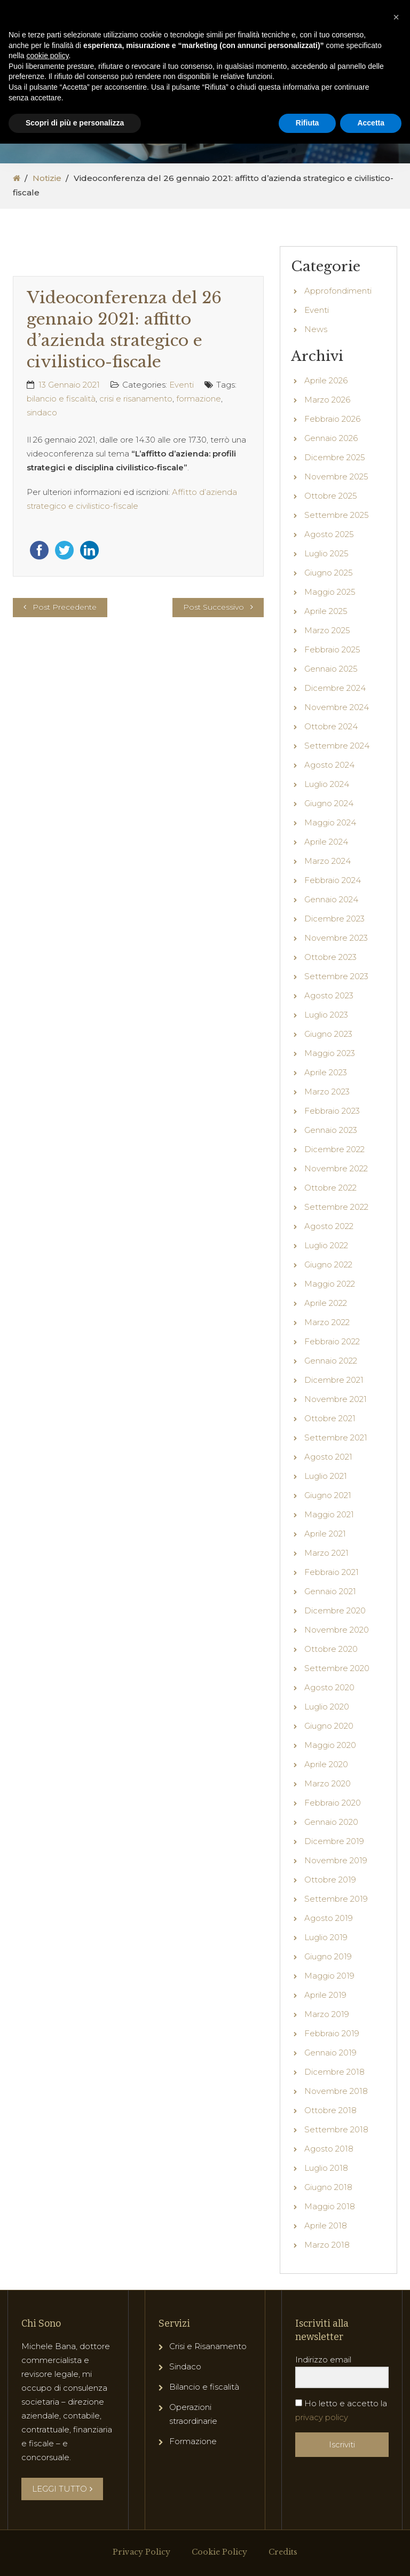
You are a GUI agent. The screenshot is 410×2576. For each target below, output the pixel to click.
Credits (283, 2552)
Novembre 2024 (336, 707)
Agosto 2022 (328, 1226)
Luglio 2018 (326, 2168)
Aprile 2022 (325, 1303)
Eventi (181, 385)
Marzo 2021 (326, 1553)
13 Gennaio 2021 (69, 385)
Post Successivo (213, 607)
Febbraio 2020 (332, 1803)
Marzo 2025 (327, 630)
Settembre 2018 (336, 2129)
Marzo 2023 (327, 1091)
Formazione (193, 2441)
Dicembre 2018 (334, 2072)
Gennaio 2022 (330, 1361)
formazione (198, 398)
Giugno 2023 (328, 1034)
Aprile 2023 (325, 1072)
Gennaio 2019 (330, 2052)
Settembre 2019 (336, 1899)
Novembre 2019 (335, 1860)
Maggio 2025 (330, 592)
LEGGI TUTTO (62, 2489)
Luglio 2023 (326, 1015)
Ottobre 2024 (331, 726)
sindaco (42, 412)
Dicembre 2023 (334, 918)
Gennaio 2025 (331, 669)
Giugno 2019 (328, 1956)
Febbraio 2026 (332, 419)
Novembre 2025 (336, 476)
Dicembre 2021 (334, 1380)
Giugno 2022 (328, 1264)
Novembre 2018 (336, 2091)
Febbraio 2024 (332, 880)
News (315, 329)
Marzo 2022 (327, 1322)
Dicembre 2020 (335, 1610)
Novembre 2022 (336, 1168)
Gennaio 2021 (330, 1591)
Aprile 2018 (325, 2225)
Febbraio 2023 (332, 1111)
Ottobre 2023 (330, 957)
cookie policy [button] (47, 55)
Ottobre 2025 (330, 496)
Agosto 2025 (329, 534)
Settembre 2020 (336, 1668)
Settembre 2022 (336, 1207)
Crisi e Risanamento (208, 2346)
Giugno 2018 (328, 2187)
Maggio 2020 (330, 1745)
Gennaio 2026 (331, 438)
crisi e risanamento (135, 398)
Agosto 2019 (328, 1918)
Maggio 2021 (329, 1514)
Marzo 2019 (326, 2014)
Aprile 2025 (326, 611)
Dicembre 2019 (334, 1841)
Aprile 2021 (325, 1534)
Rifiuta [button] (307, 123)
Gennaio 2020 (331, 1822)
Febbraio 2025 (332, 649)
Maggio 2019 (329, 1976)
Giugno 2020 (328, 1726)
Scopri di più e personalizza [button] (75, 123)
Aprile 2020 (326, 1764)
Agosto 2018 (328, 2149)
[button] (396, 17)
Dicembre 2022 (334, 1149)
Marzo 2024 (327, 861)
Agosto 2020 (329, 1687)
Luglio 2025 (326, 553)
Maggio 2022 (329, 1284)
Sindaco (185, 2366)
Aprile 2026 (326, 380)
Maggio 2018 (329, 2206)
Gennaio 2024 (331, 899)
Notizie (47, 178)
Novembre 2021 (335, 1399)
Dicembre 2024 (335, 688)
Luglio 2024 (326, 784)
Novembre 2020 (336, 1630)
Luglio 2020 (326, 1706)
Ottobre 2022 (330, 1188)
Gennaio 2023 (330, 1130)
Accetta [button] (370, 123)
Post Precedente (65, 607)
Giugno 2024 (328, 803)
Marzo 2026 (327, 400)
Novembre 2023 (336, 938)
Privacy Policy (141, 2552)
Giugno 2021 (327, 1495)
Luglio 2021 (325, 1476)
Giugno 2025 (328, 573)
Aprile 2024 (326, 842)
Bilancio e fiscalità (204, 2387)
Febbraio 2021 (331, 1572)
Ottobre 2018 (330, 2110)
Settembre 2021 (335, 1437)
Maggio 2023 (329, 1053)
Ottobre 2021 (330, 1418)
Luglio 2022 (326, 1245)
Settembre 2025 (336, 515)
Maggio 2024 (330, 822)
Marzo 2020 (327, 1783)
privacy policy (321, 2417)
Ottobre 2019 (330, 1879)
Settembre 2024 (336, 745)
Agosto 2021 (328, 1457)
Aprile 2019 (325, 1995)
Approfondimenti (338, 291)
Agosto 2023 (328, 995)
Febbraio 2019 (331, 2033)
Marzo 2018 (327, 2245)
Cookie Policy (219, 2552)
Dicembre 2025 (334, 457)
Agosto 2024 (329, 765)
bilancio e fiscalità (61, 398)
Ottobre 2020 (331, 1649)
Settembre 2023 (336, 976)
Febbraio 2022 (332, 1341)
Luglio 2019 (326, 1937)
